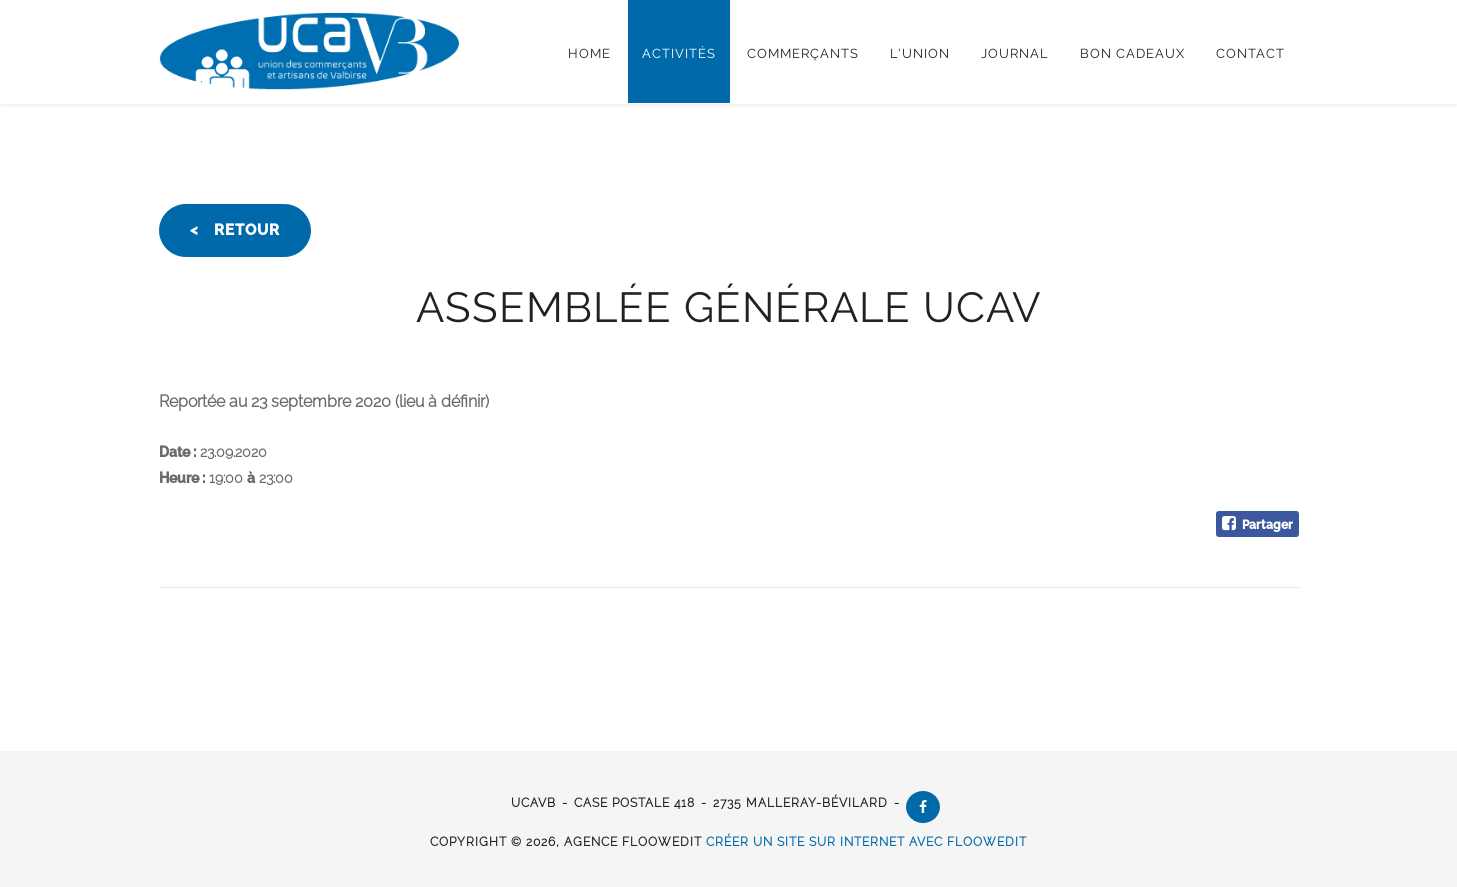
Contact (1250, 53)
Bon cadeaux (1132, 53)
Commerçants (803, 53)
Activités (679, 53)
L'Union (920, 53)
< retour (235, 230)
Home (589, 53)
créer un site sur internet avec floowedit (866, 842)
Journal (1015, 53)
